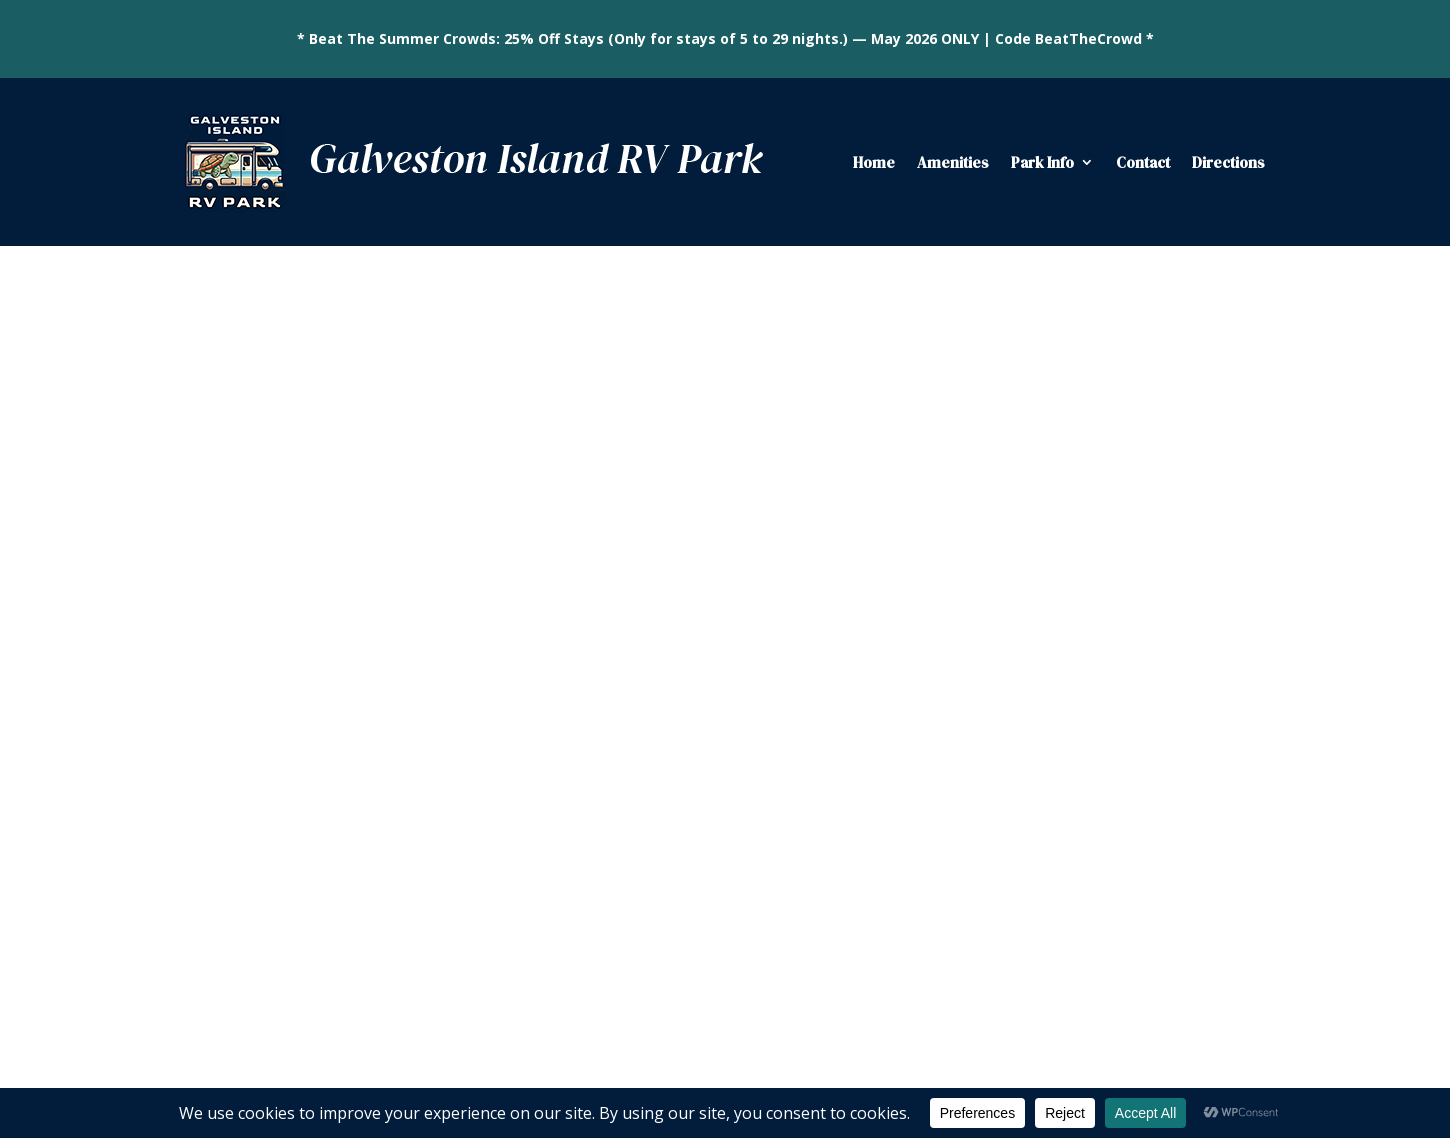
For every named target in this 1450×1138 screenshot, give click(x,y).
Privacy (1045, 1064)
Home (874, 162)
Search (1232, 301)
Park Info (1042, 162)
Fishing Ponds (1115, 398)
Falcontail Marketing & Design (906, 1064)
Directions (1228, 162)
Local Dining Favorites (1143, 483)
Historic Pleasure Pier (1139, 545)
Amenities (953, 162)
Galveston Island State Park (1160, 514)
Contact (1143, 162)
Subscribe (1030, 793)
